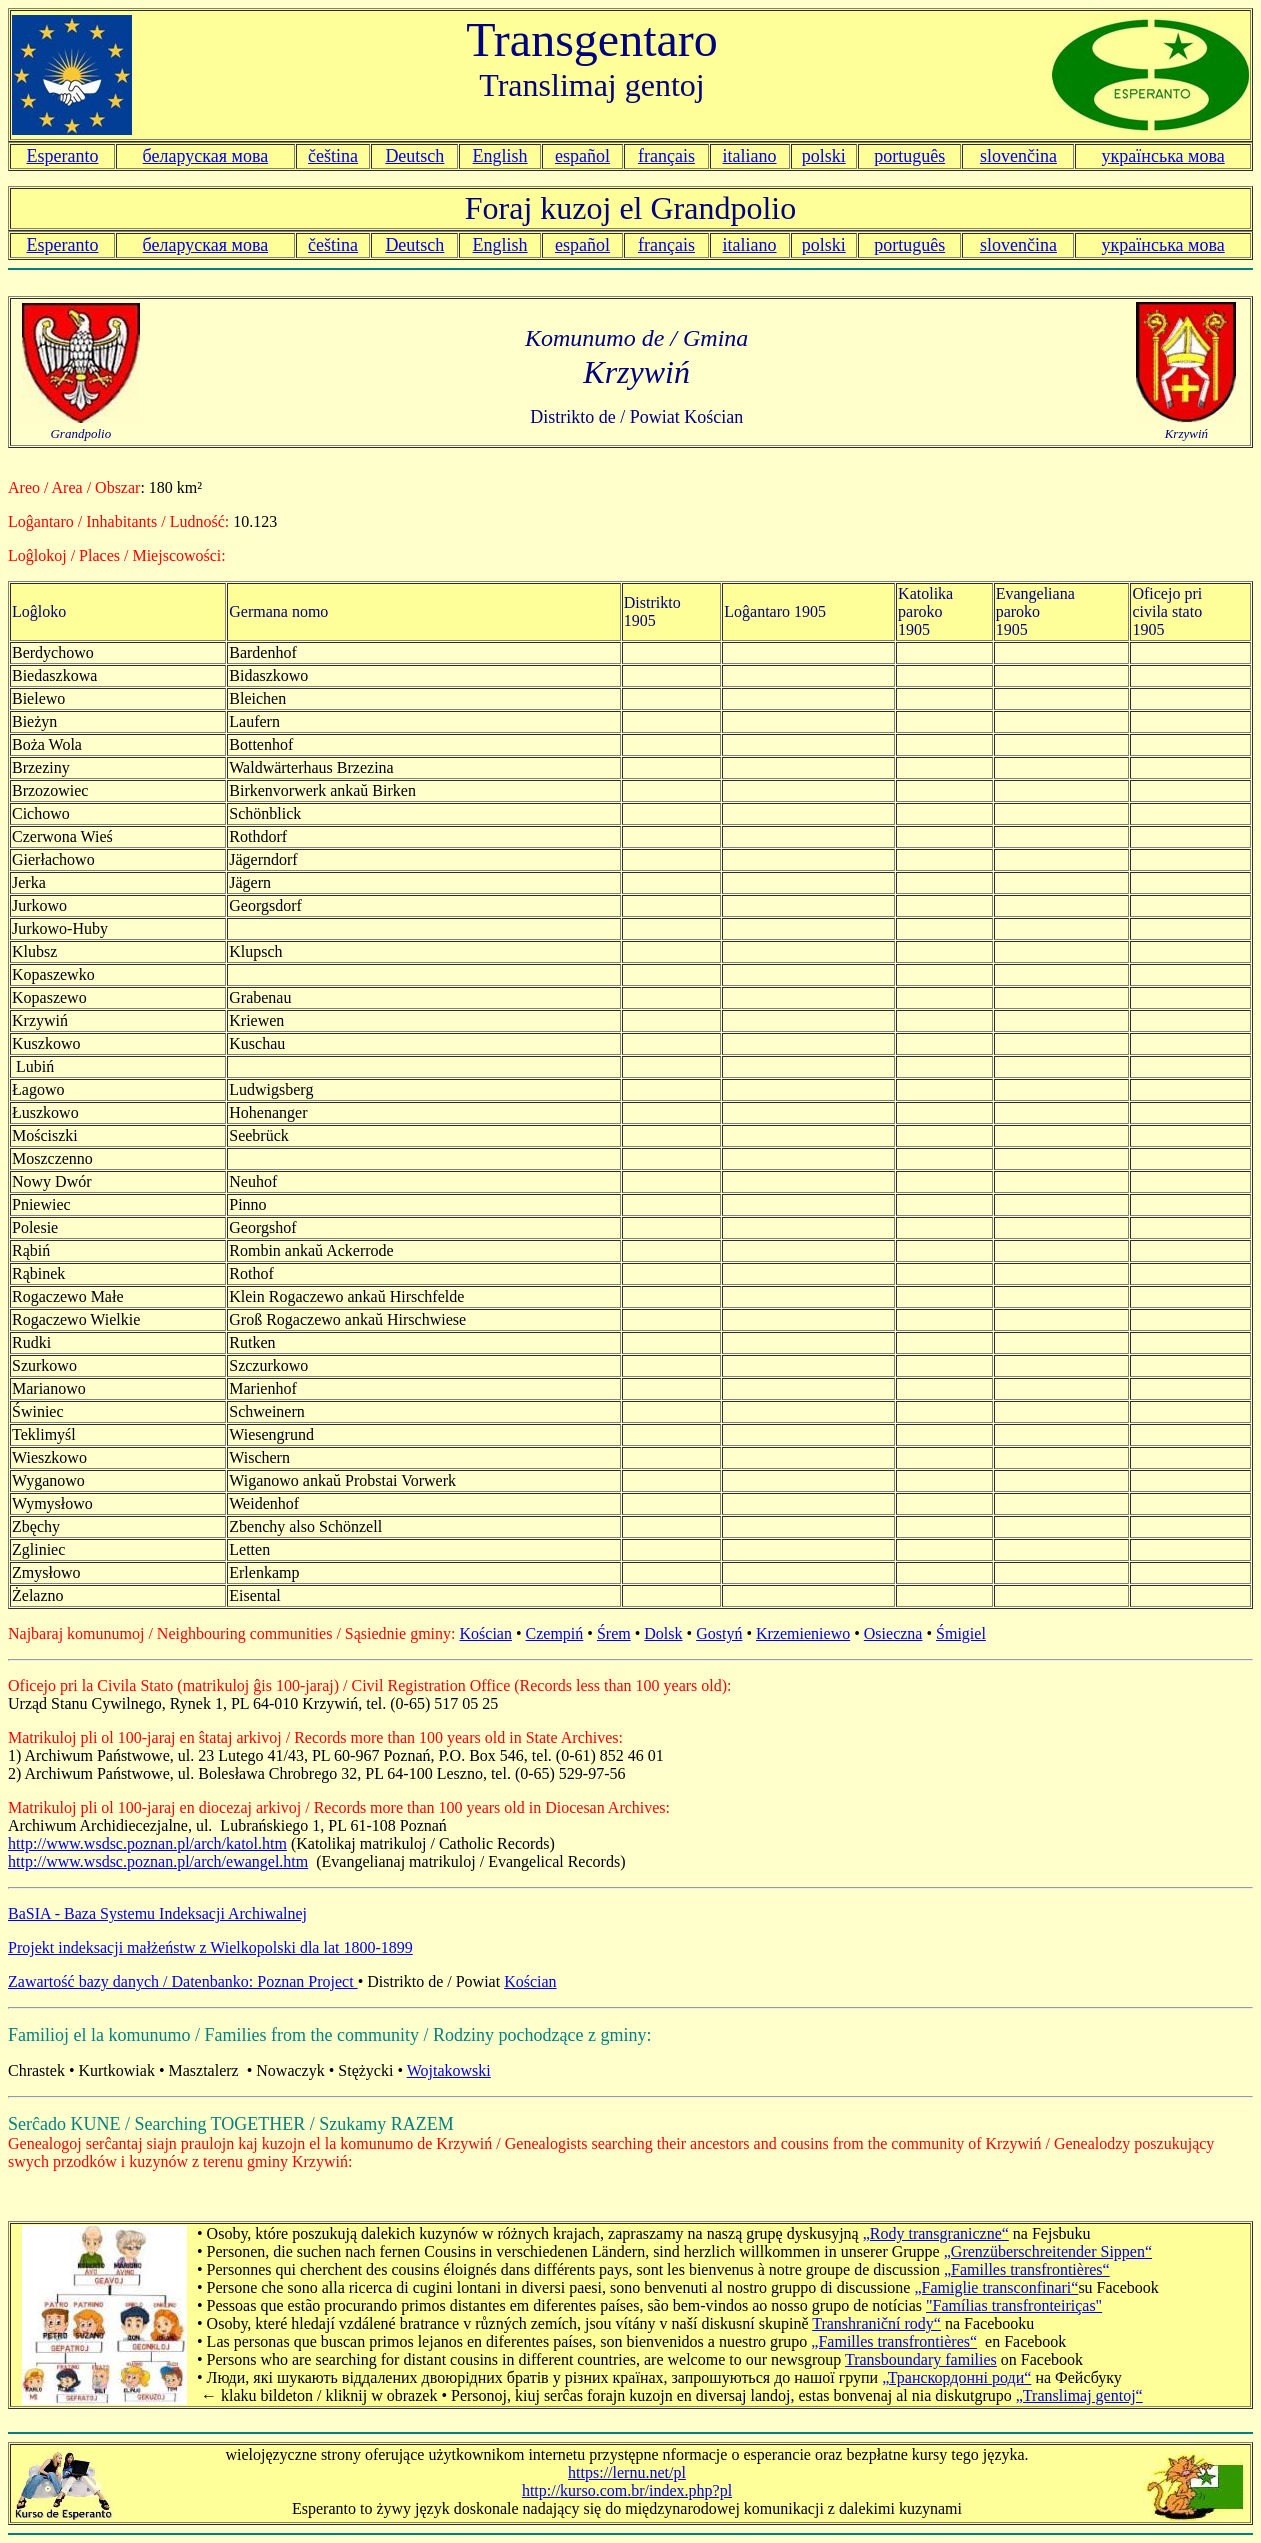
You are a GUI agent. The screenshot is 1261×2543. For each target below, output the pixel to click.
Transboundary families (921, 2359)
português (909, 156)
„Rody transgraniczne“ (936, 2233)
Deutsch (414, 156)
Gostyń (719, 1633)
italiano (750, 156)
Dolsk (663, 1633)
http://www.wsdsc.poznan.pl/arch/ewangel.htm (158, 1861)
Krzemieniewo (803, 1633)
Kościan (486, 1633)
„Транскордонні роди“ (956, 2377)
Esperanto (62, 156)
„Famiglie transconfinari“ (996, 2287)
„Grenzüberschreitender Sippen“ (1048, 2251)
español (582, 156)
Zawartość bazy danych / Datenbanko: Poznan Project (183, 1981)
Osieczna (893, 1633)
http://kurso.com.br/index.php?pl (627, 2490)
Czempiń (555, 1633)
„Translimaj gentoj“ (1079, 2395)
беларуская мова (206, 156)
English (500, 156)
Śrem (614, 1633)
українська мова (1163, 156)
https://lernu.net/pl (627, 2472)
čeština (333, 156)
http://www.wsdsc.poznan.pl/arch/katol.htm (147, 1843)
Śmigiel (961, 1633)
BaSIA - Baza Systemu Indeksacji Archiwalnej (157, 1913)
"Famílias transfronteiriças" (1014, 2305)
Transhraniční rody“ (876, 2323)
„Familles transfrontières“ (1027, 2269)
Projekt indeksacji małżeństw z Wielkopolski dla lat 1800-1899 (210, 1947)
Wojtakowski (449, 2070)
